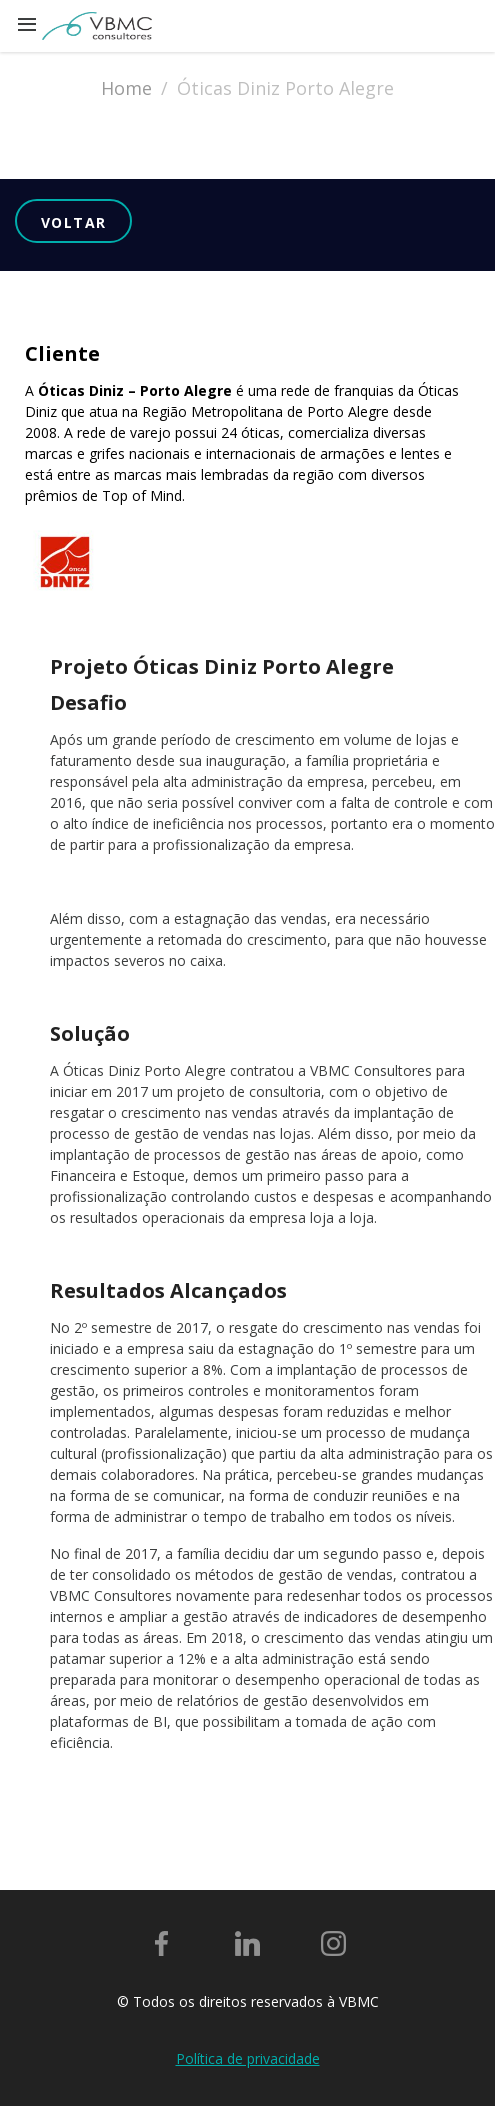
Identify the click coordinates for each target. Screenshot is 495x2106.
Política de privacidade (248, 2058)
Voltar (73, 222)
